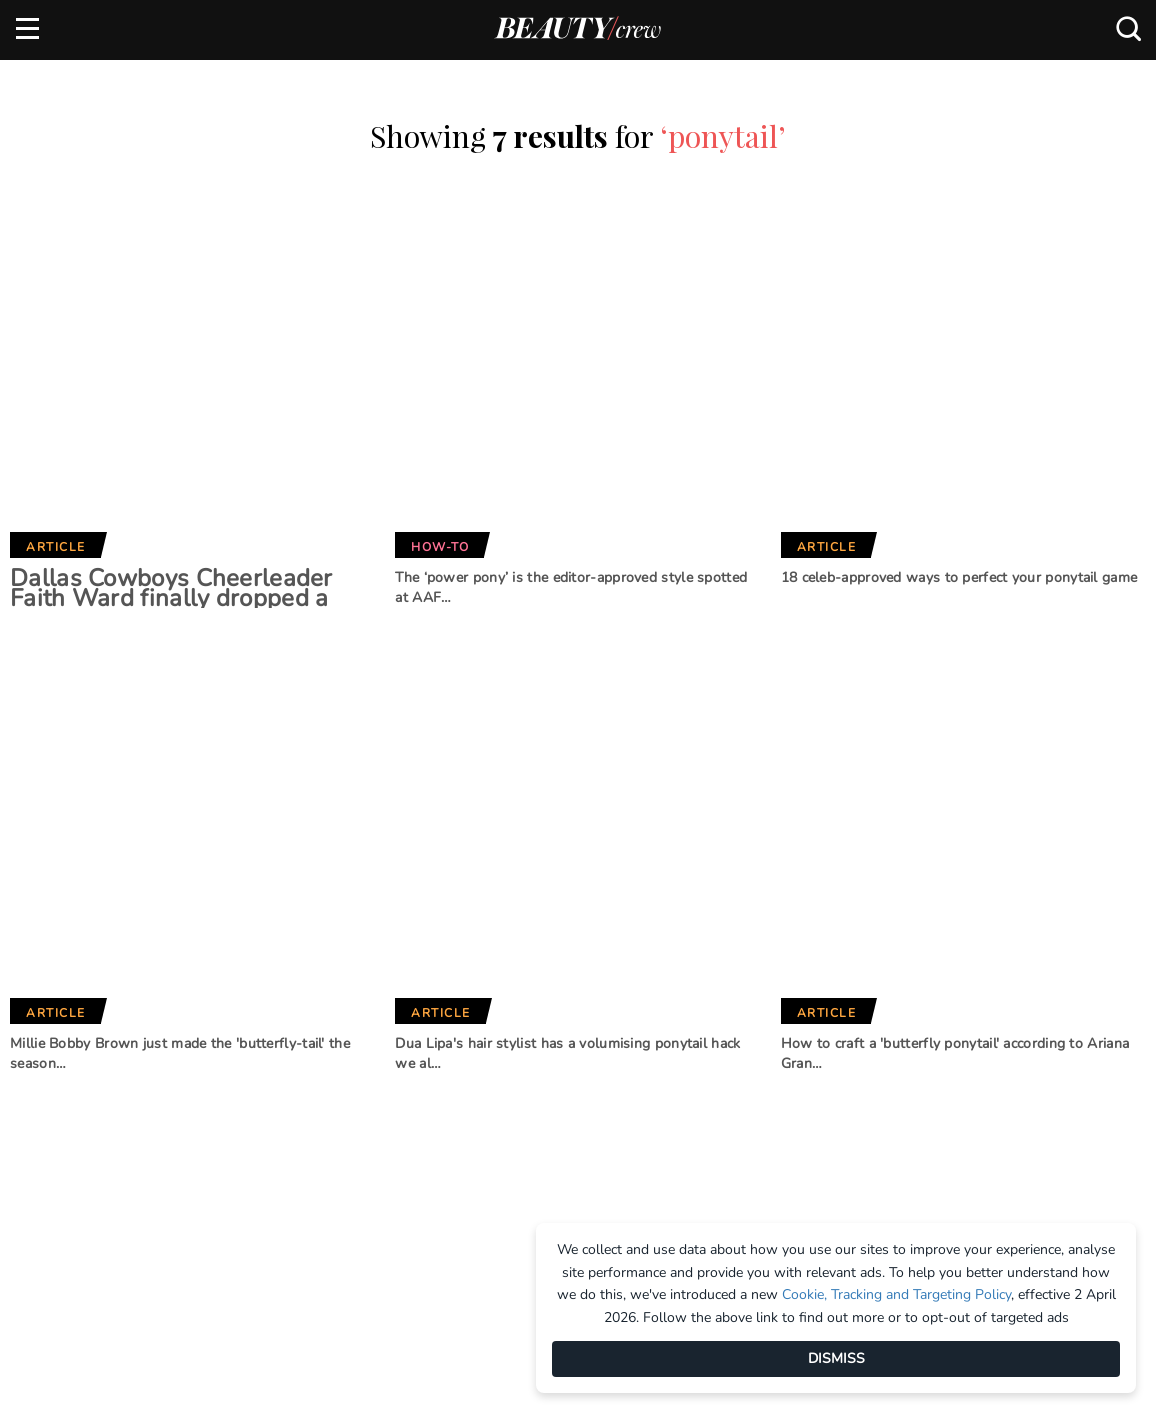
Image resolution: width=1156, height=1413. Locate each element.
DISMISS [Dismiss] (836, 1358)
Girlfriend (341, 1076)
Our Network (574, 977)
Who (320, 1142)
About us (47, 1042)
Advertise (50, 1075)
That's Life (544, 1193)
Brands (340, 977)
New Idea (539, 1126)
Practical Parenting (581, 1159)
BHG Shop (540, 1093)
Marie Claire (348, 1043)
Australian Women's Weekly (377, 1183)
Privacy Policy (66, 1175)
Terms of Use (60, 1141)
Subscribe (1010, 941)
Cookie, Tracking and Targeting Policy (896, 1294)
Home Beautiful (359, 1109)
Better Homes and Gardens (570, 1051)
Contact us (55, 1108)
